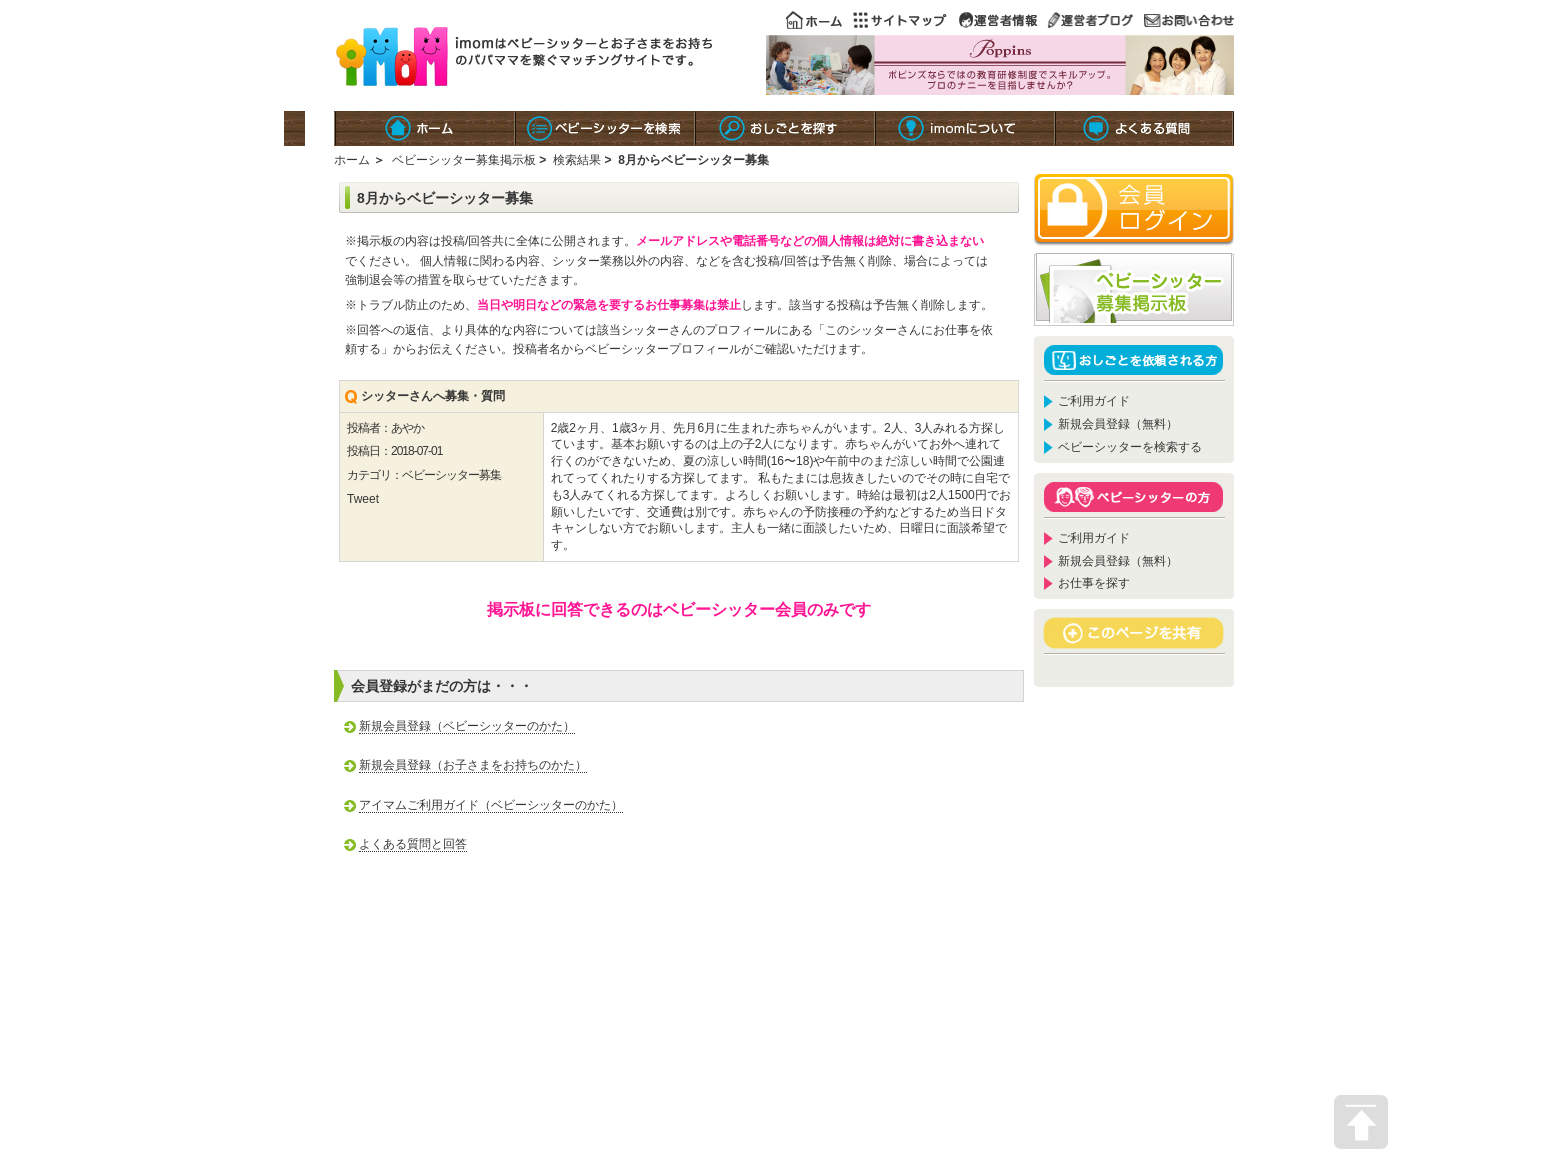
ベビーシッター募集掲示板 (464, 160)
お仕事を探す (1094, 583)
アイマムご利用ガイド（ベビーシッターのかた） (491, 805)
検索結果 (577, 160)
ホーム (352, 160)
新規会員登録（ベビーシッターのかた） (467, 726)
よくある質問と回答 (413, 844)
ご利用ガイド (1094, 401)
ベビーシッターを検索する (1130, 447)
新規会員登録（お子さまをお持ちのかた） (473, 765)
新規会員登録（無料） (1118, 424)
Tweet (363, 499)
